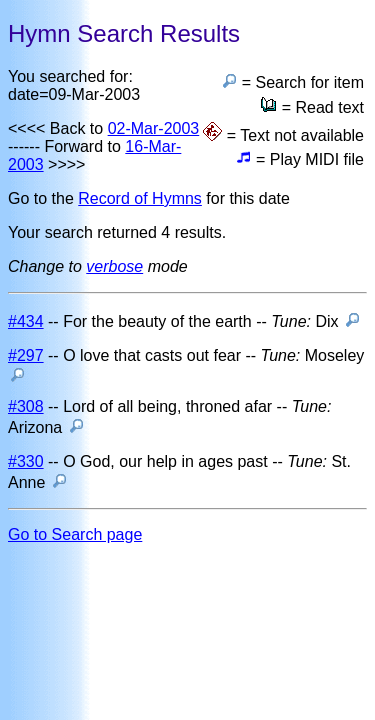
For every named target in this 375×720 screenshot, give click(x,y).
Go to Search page (75, 534)
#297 (26, 355)
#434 (26, 321)
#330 (26, 461)
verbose (114, 266)
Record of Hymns (140, 198)
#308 (26, 406)
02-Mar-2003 (154, 128)
